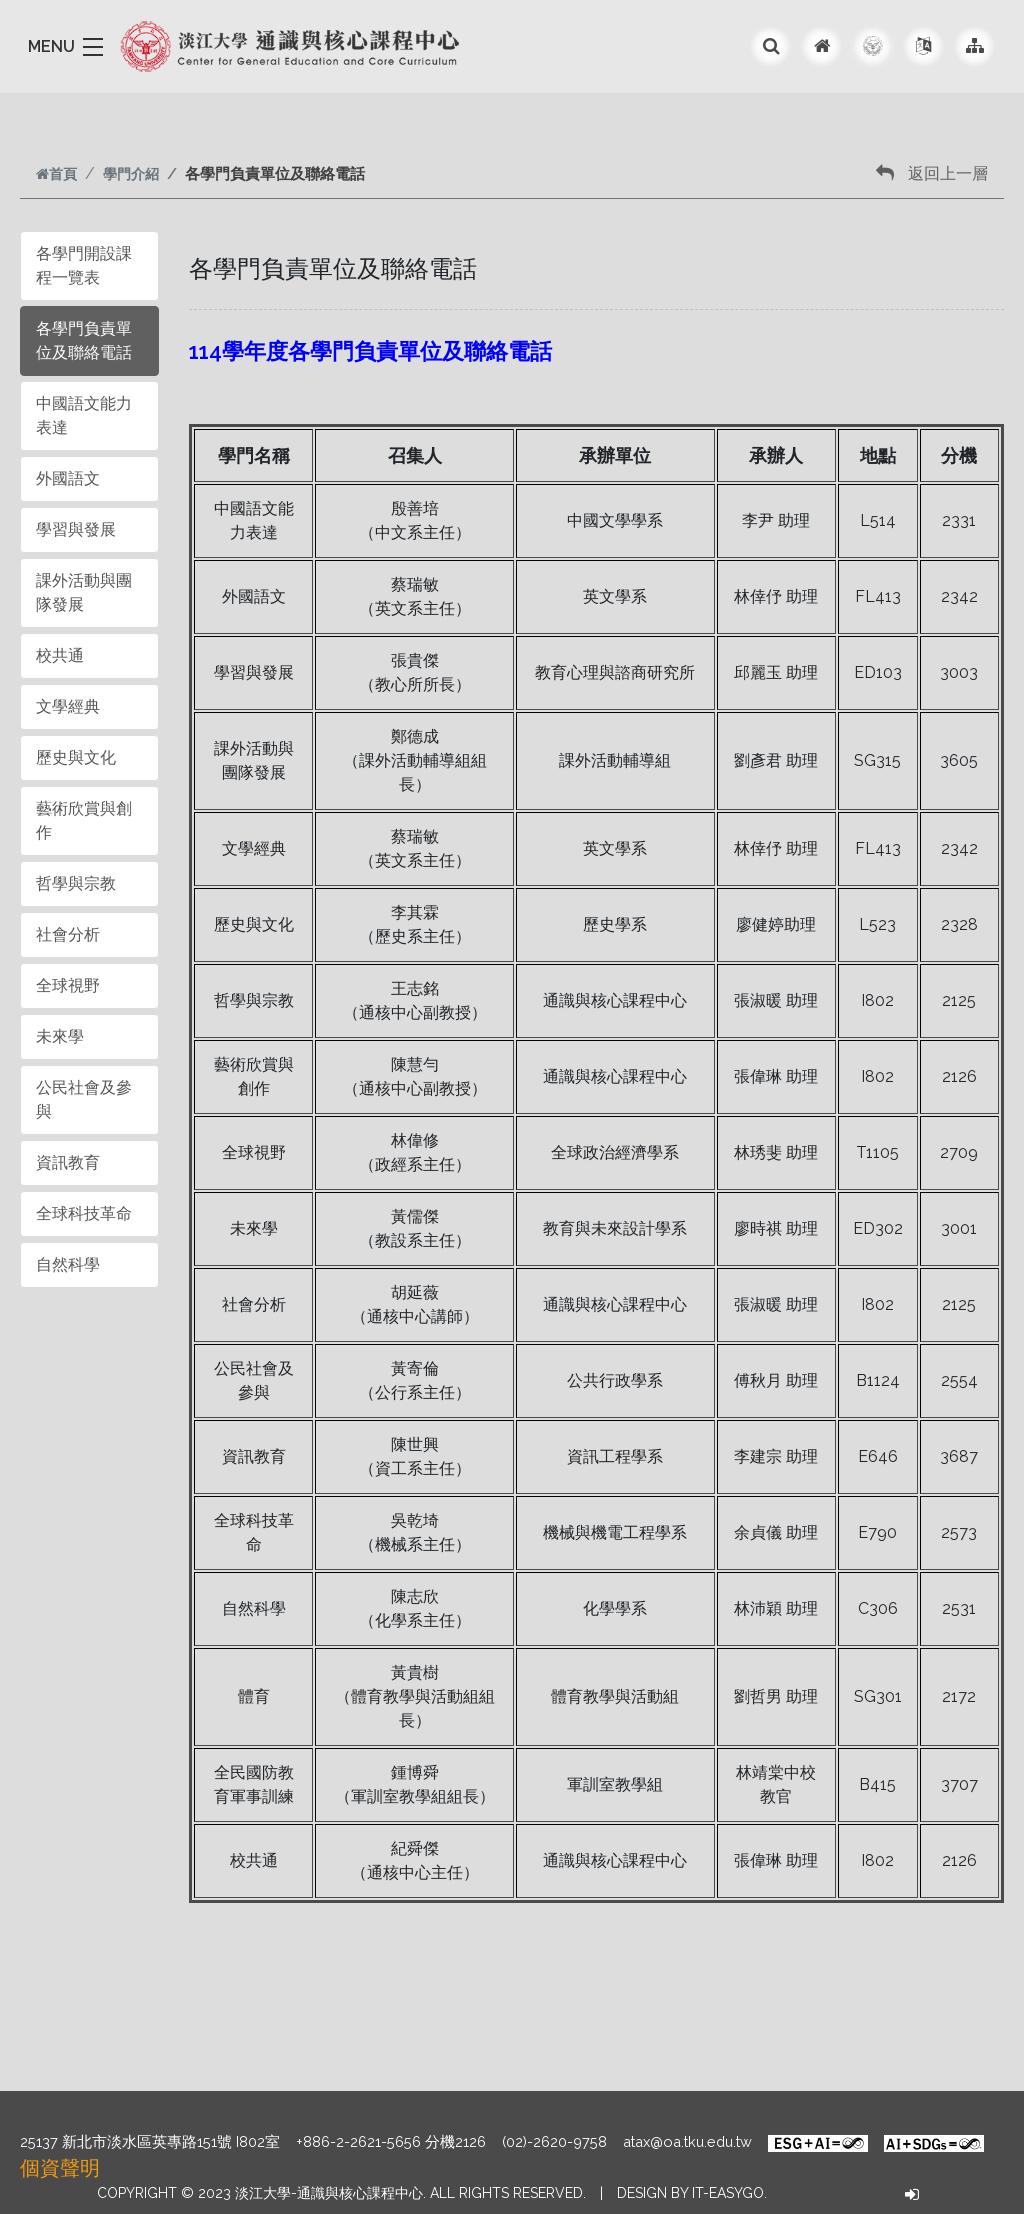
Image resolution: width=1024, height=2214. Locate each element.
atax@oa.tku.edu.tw (687, 2141)
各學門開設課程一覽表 (84, 265)
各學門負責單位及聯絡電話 (84, 340)
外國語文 (68, 478)
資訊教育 (68, 1162)
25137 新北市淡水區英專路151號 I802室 (150, 2141)
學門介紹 (131, 173)
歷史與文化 (76, 757)
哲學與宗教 (76, 883)
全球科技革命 (84, 1213)
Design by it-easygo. (692, 2193)
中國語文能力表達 (84, 415)
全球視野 (68, 985)
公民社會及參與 (84, 1099)
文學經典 (68, 706)
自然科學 (68, 1264)
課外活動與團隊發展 (84, 592)
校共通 (60, 655)
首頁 (56, 173)
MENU (51, 46)
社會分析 (68, 934)
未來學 (60, 1036)
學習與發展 (76, 529)
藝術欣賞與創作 (84, 820)
